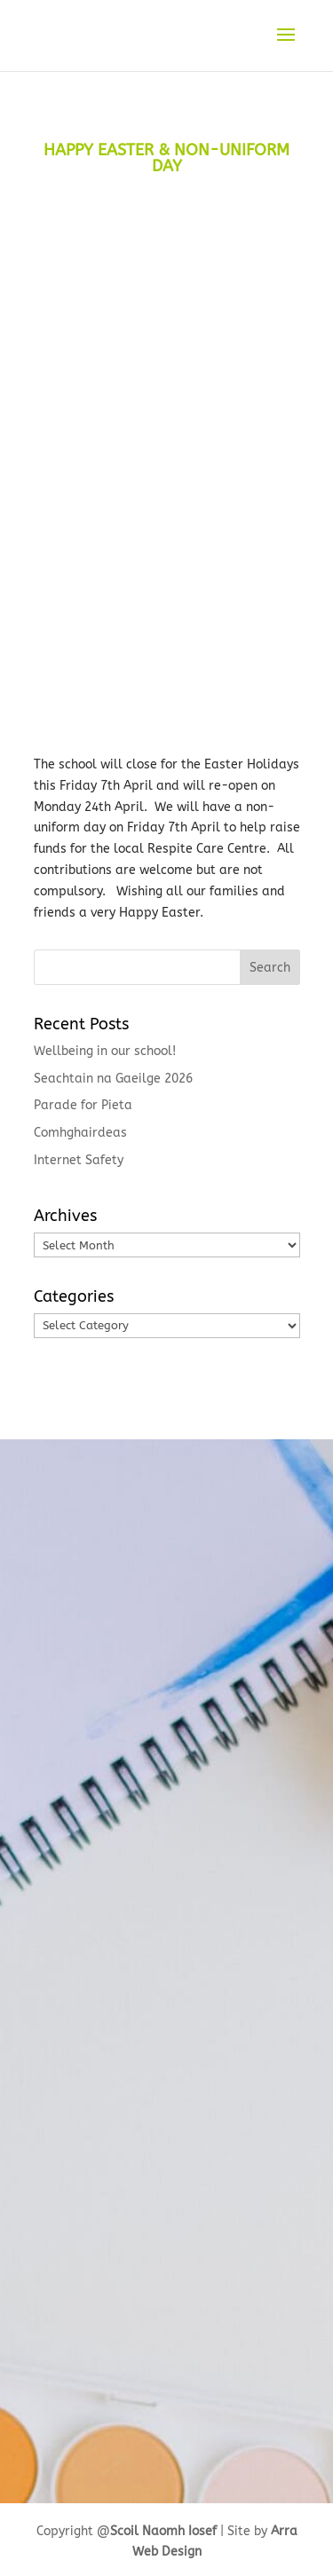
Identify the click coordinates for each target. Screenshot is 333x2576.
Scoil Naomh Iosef (163, 2531)
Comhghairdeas (80, 1132)
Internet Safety (78, 1160)
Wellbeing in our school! (105, 1051)
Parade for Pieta (83, 1105)
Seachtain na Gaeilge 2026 (113, 1078)
